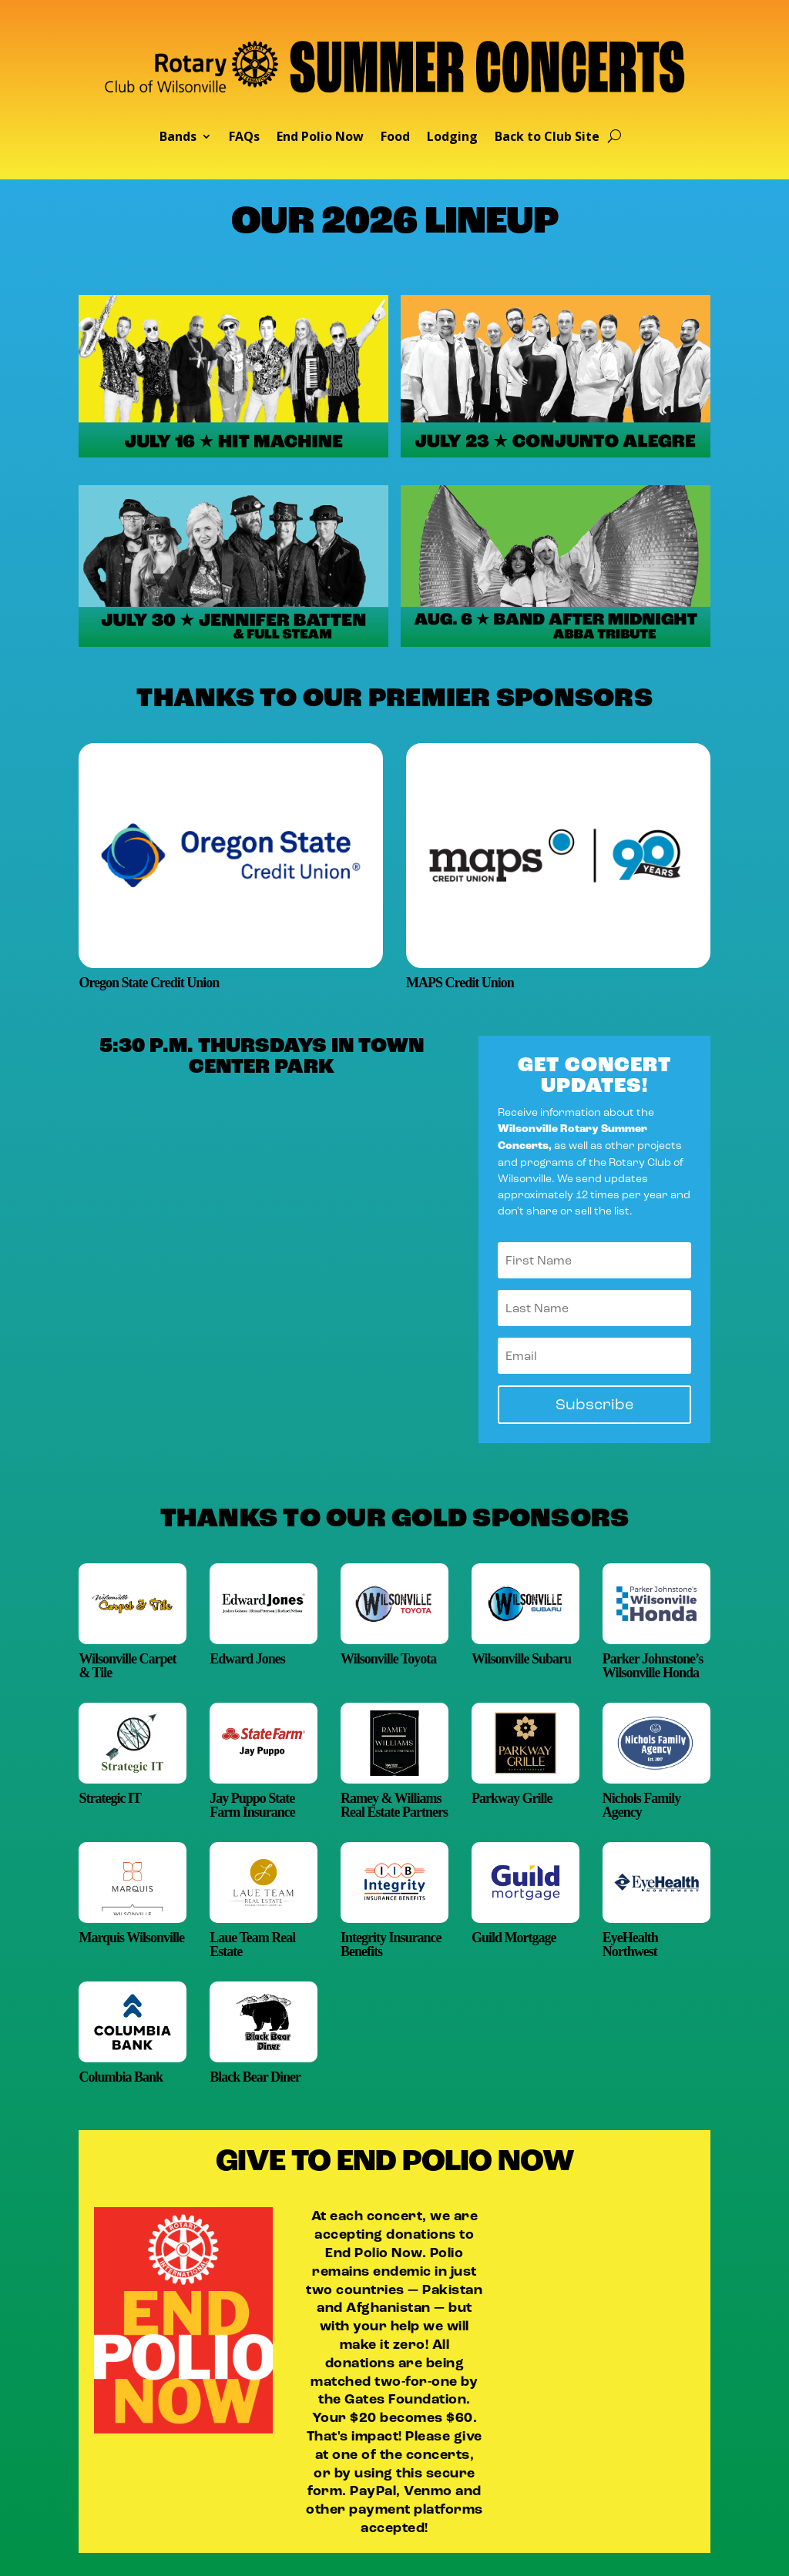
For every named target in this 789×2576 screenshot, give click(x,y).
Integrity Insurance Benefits (391, 1944)
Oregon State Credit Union (149, 982)
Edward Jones (247, 1659)
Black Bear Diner (255, 2077)
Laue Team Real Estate (252, 1944)
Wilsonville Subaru (521, 1659)
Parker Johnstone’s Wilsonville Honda (653, 1665)
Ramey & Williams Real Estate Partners (394, 1805)
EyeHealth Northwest (630, 1944)
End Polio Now (320, 138)
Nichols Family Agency (642, 1805)
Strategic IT (109, 1798)
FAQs (244, 138)
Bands (177, 138)
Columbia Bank (121, 2077)
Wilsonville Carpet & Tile (127, 1665)
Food (395, 138)
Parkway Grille (512, 1798)
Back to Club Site (547, 138)
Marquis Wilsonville (131, 1937)
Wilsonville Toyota (388, 1659)
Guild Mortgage (514, 1937)
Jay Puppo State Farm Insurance (252, 1805)
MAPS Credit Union (460, 982)
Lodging (452, 138)
